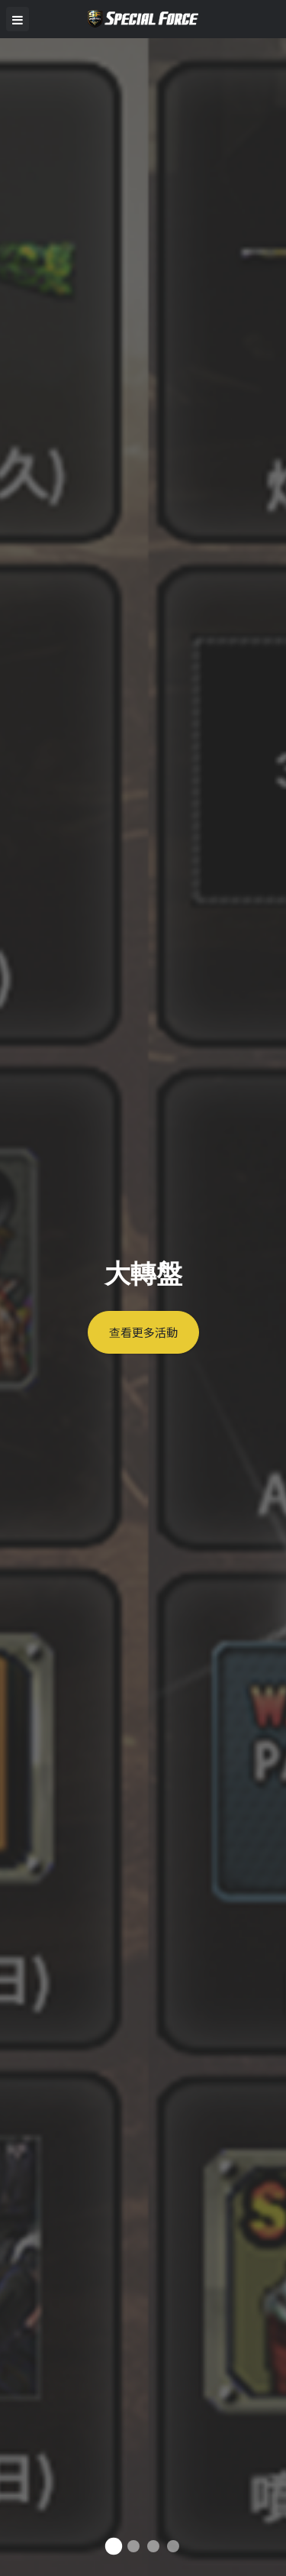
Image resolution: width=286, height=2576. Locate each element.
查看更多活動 (143, 1332)
